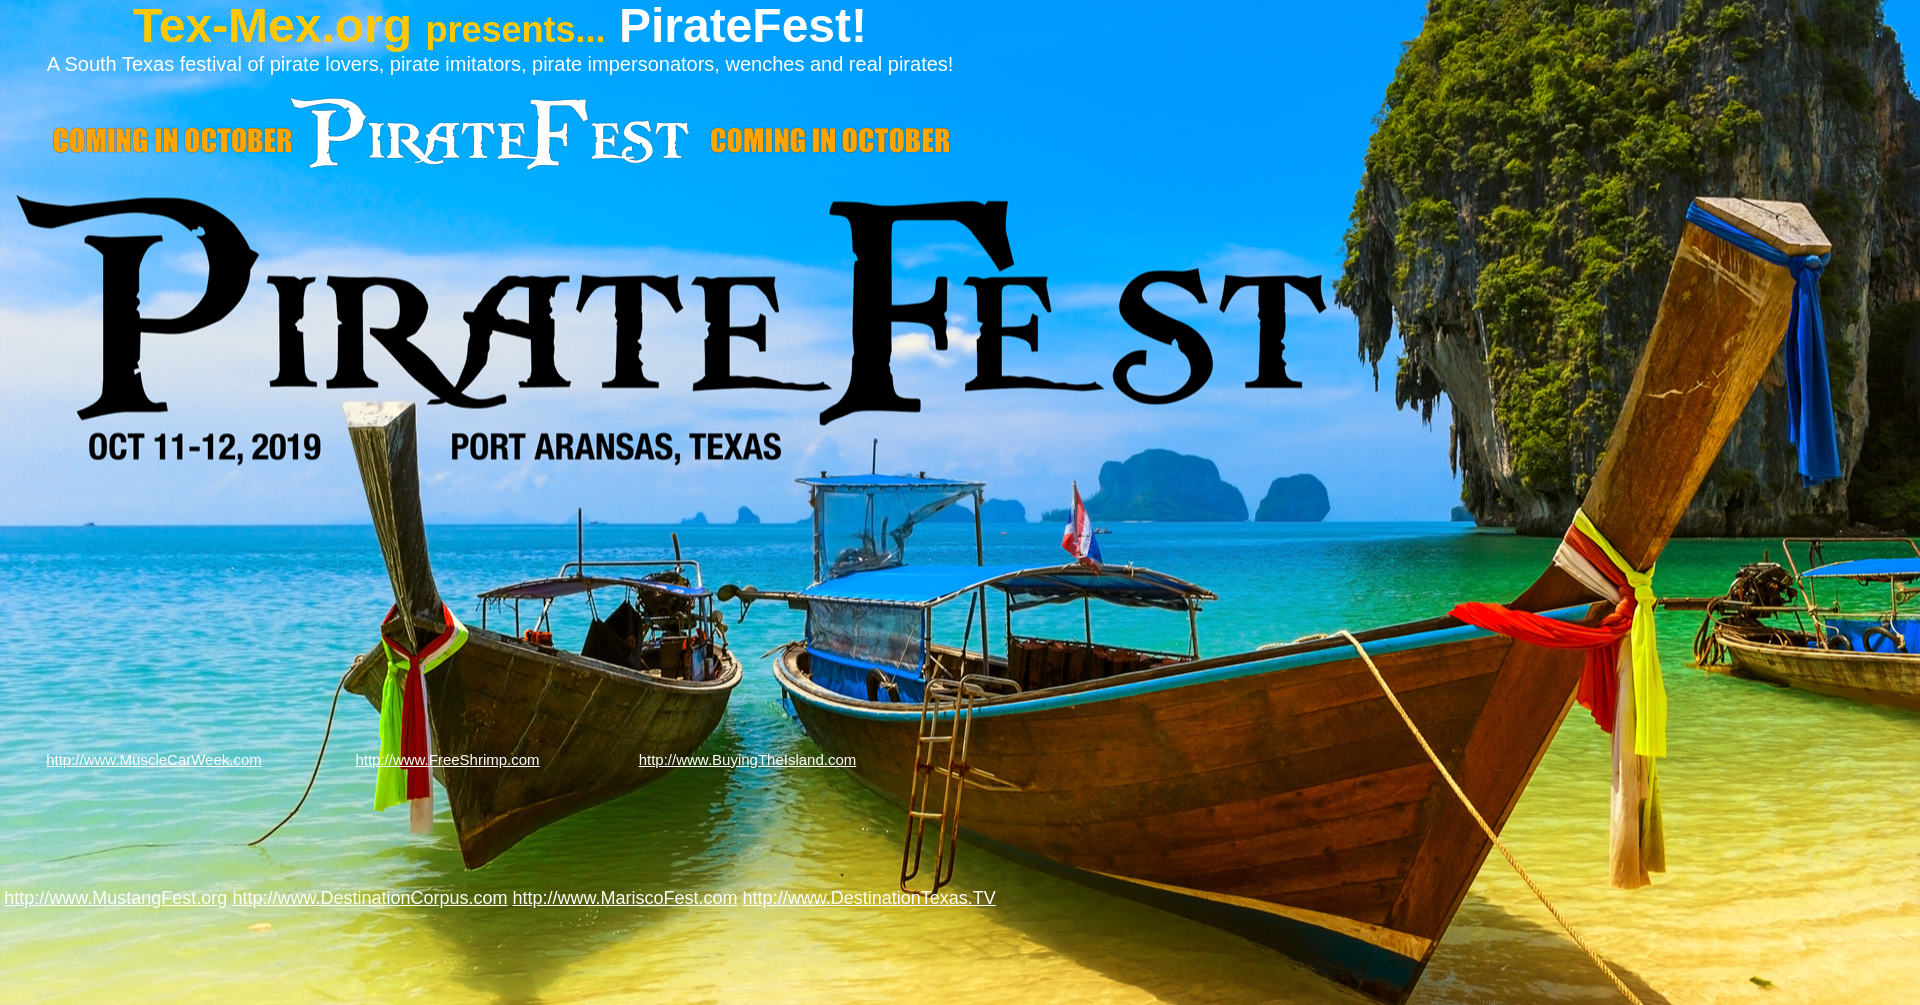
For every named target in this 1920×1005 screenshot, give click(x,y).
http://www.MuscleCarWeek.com (154, 759)
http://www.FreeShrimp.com (447, 759)
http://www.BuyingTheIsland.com (748, 759)
